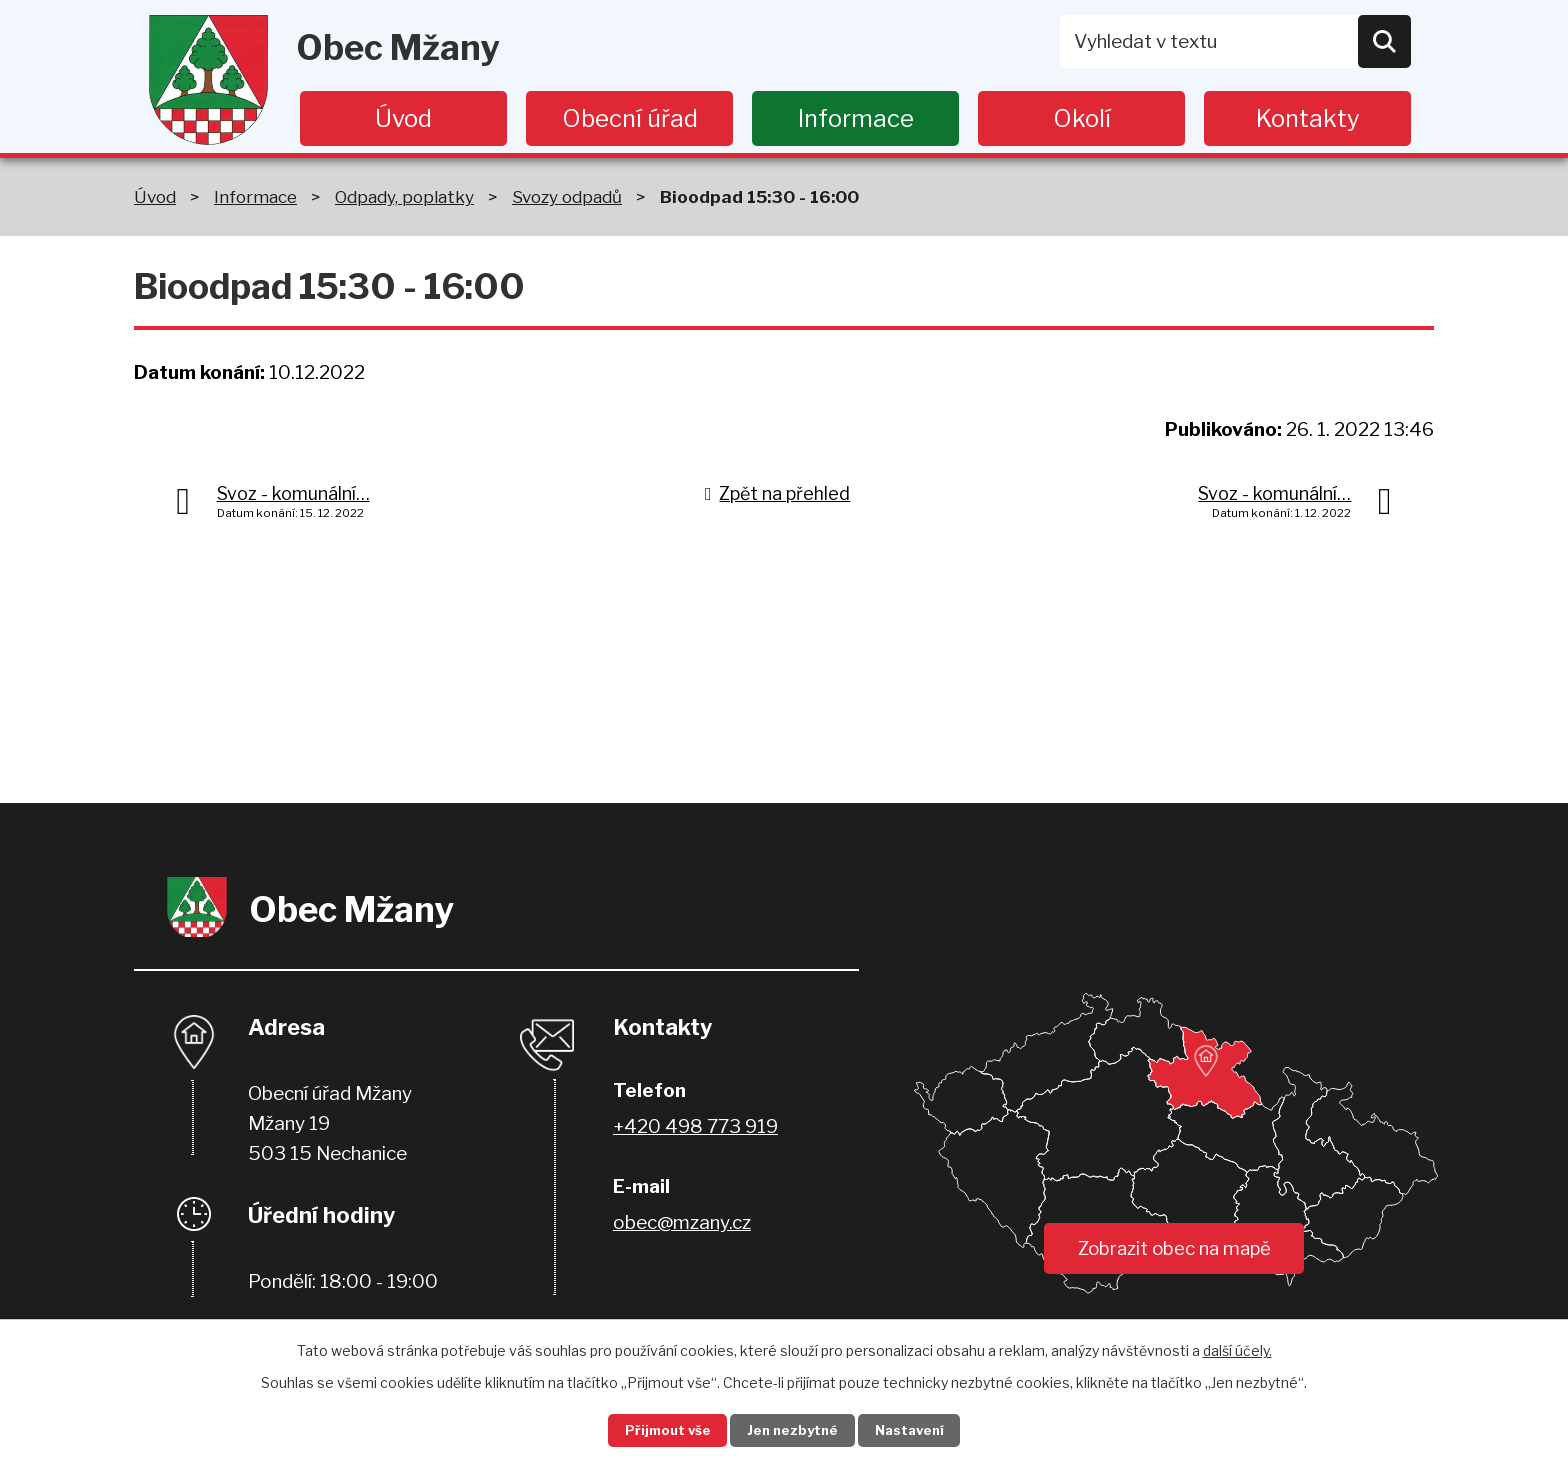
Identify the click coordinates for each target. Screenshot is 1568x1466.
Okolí (1082, 118)
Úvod (403, 118)
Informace (856, 118)
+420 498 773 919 (695, 1126)
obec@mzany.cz (682, 1222)
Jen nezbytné (792, 1429)
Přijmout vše (655, 1429)
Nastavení (922, 1429)
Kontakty (1308, 118)
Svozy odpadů (567, 196)
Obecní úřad (630, 118)
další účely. (1237, 1347)
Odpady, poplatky (404, 196)
